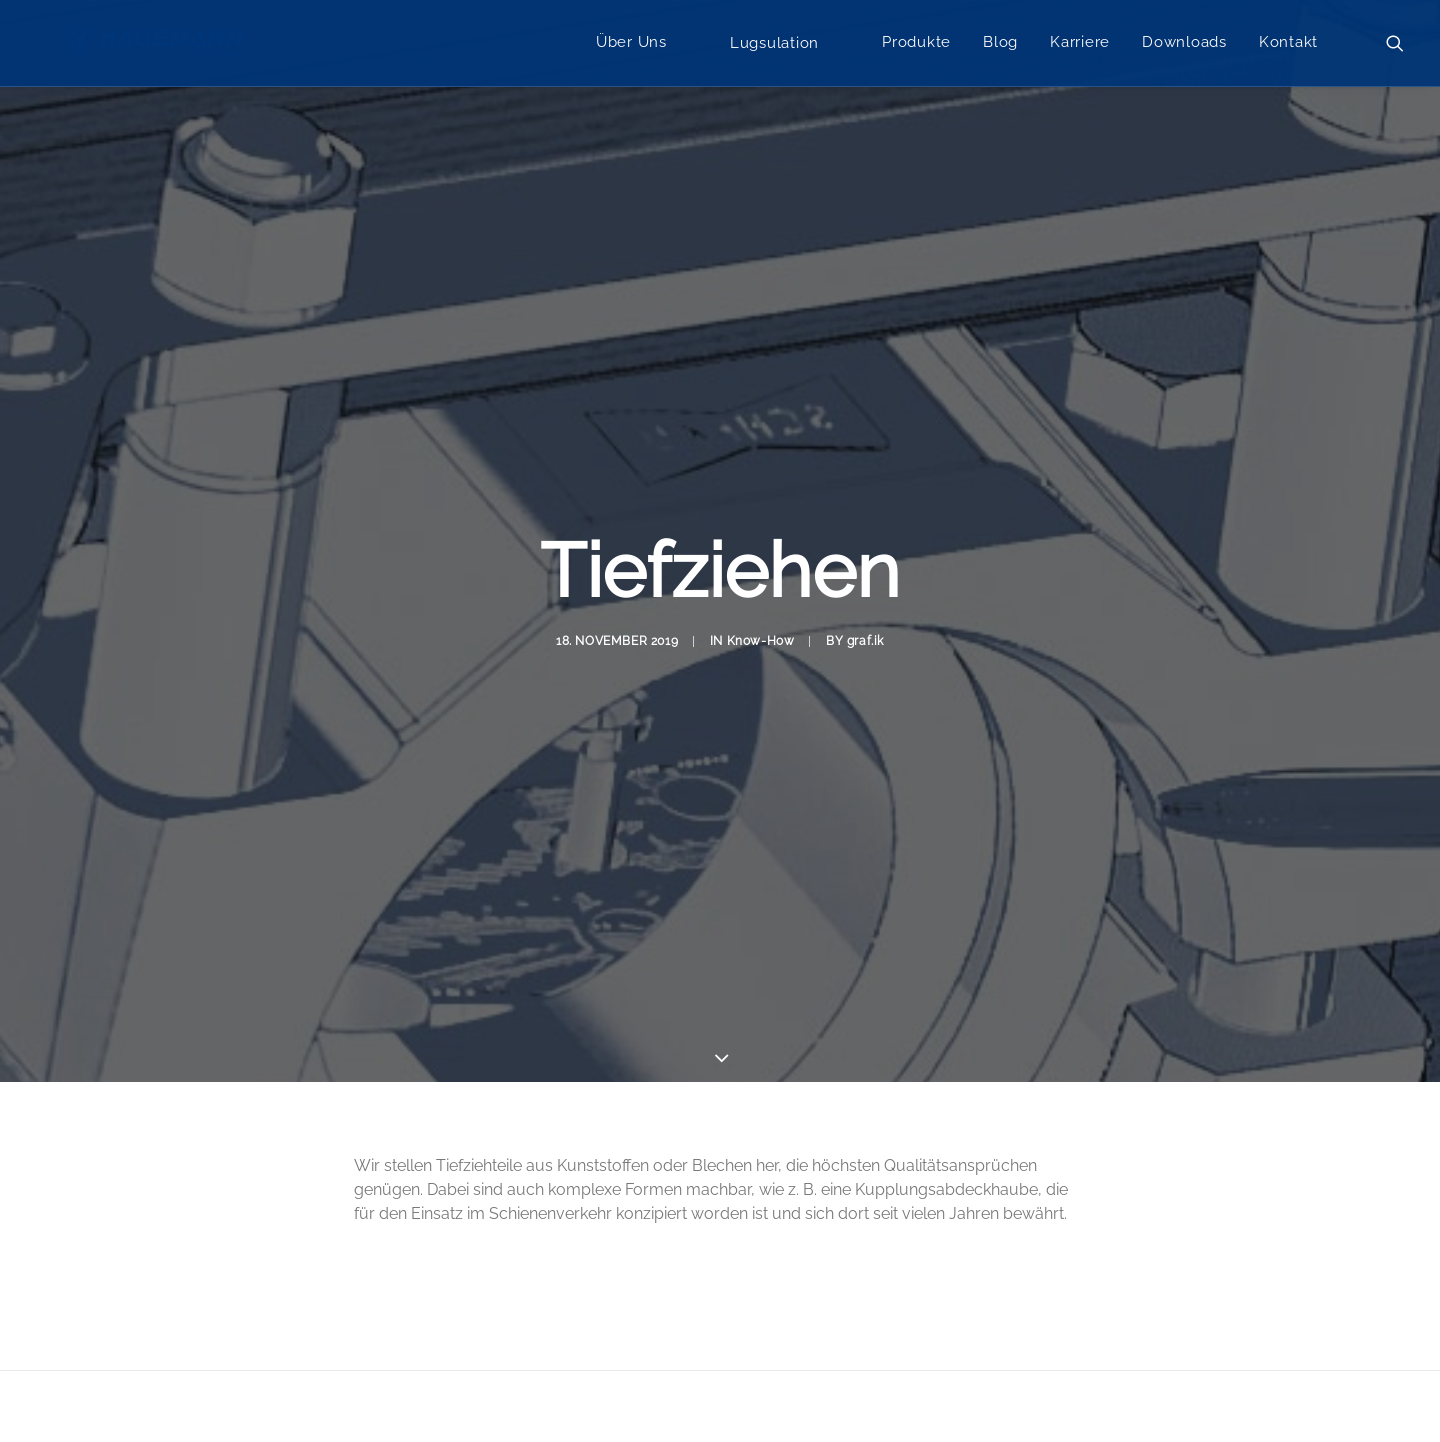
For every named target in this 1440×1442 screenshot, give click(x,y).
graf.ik (865, 596)
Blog (1000, 45)
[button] (1395, 45)
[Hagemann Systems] (157, 45)
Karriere (1080, 45)
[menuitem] (631, 45)
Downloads (1184, 45)
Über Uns (631, 45)
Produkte (916, 45)
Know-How (761, 596)
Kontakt (1288, 45)
